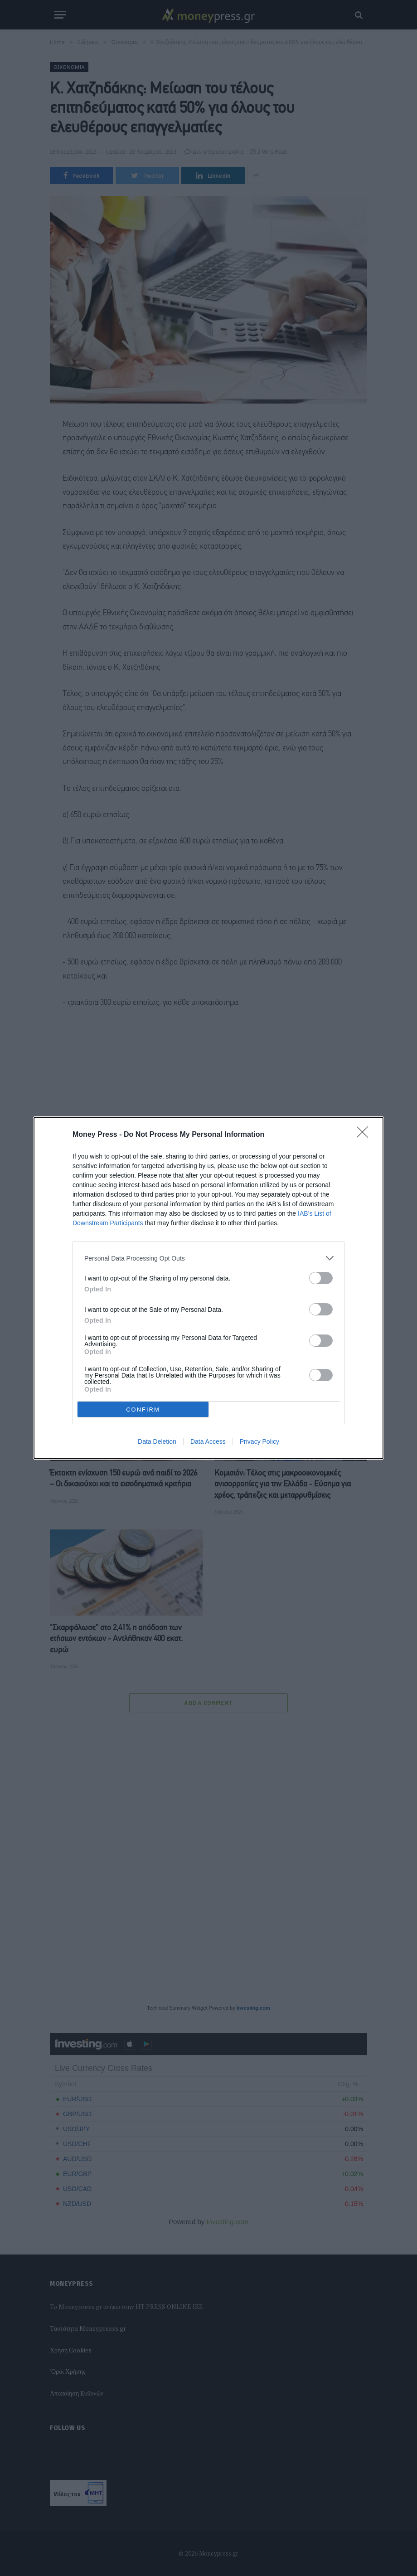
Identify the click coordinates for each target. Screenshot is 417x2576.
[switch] (321, 1278)
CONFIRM (143, 1409)
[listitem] (208, 1258)
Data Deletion (157, 1441)
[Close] (365, 1135)
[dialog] (208, 1288)
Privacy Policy (259, 1441)
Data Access (208, 1441)
